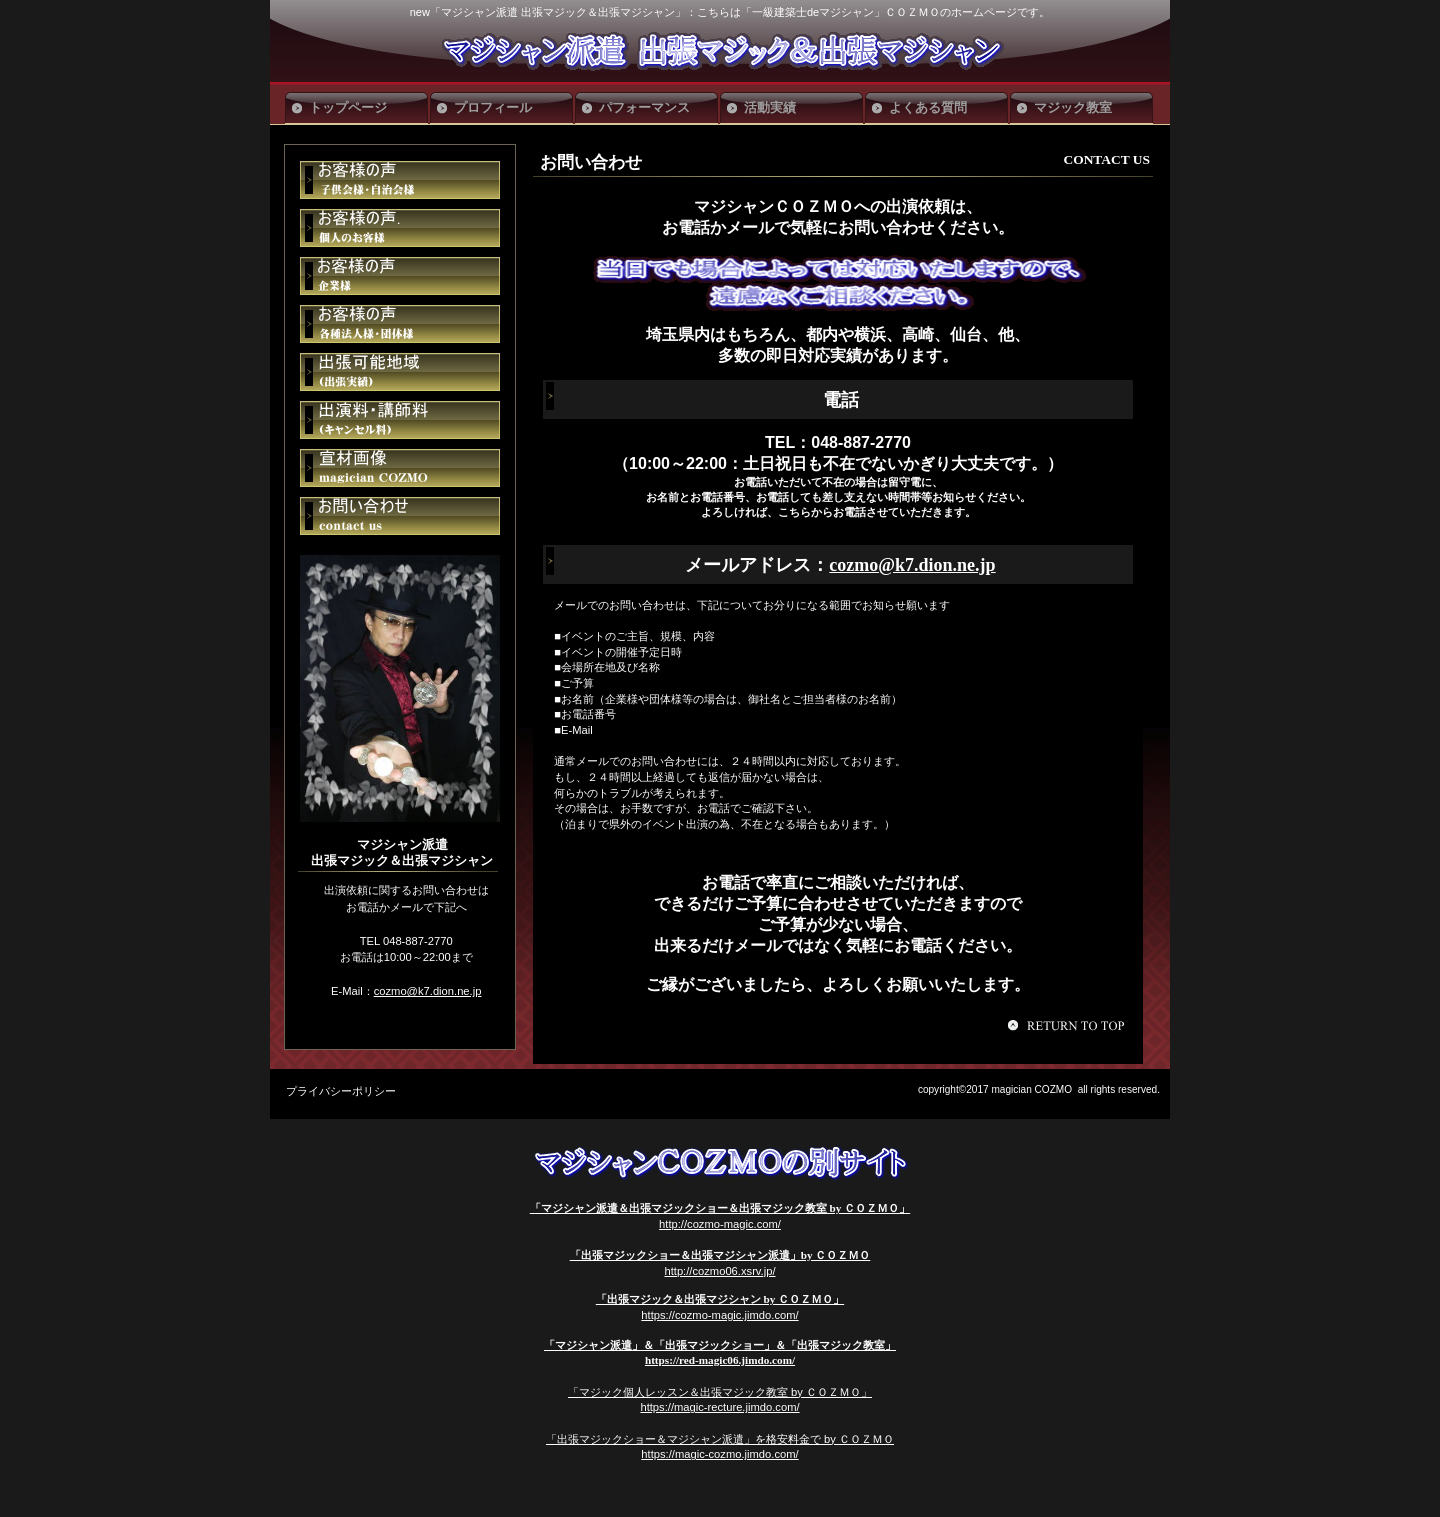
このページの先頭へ (1069, 1025)
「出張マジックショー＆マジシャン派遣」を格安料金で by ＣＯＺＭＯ (720, 1439)
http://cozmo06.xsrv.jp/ (719, 1271)
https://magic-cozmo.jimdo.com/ (719, 1454)
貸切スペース (400, 276)
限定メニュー (400, 180)
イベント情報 (400, 228)
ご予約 (400, 372)
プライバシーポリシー (341, 1091)
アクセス (400, 324)
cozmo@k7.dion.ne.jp (912, 565)
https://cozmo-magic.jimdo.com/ (719, 1315)
